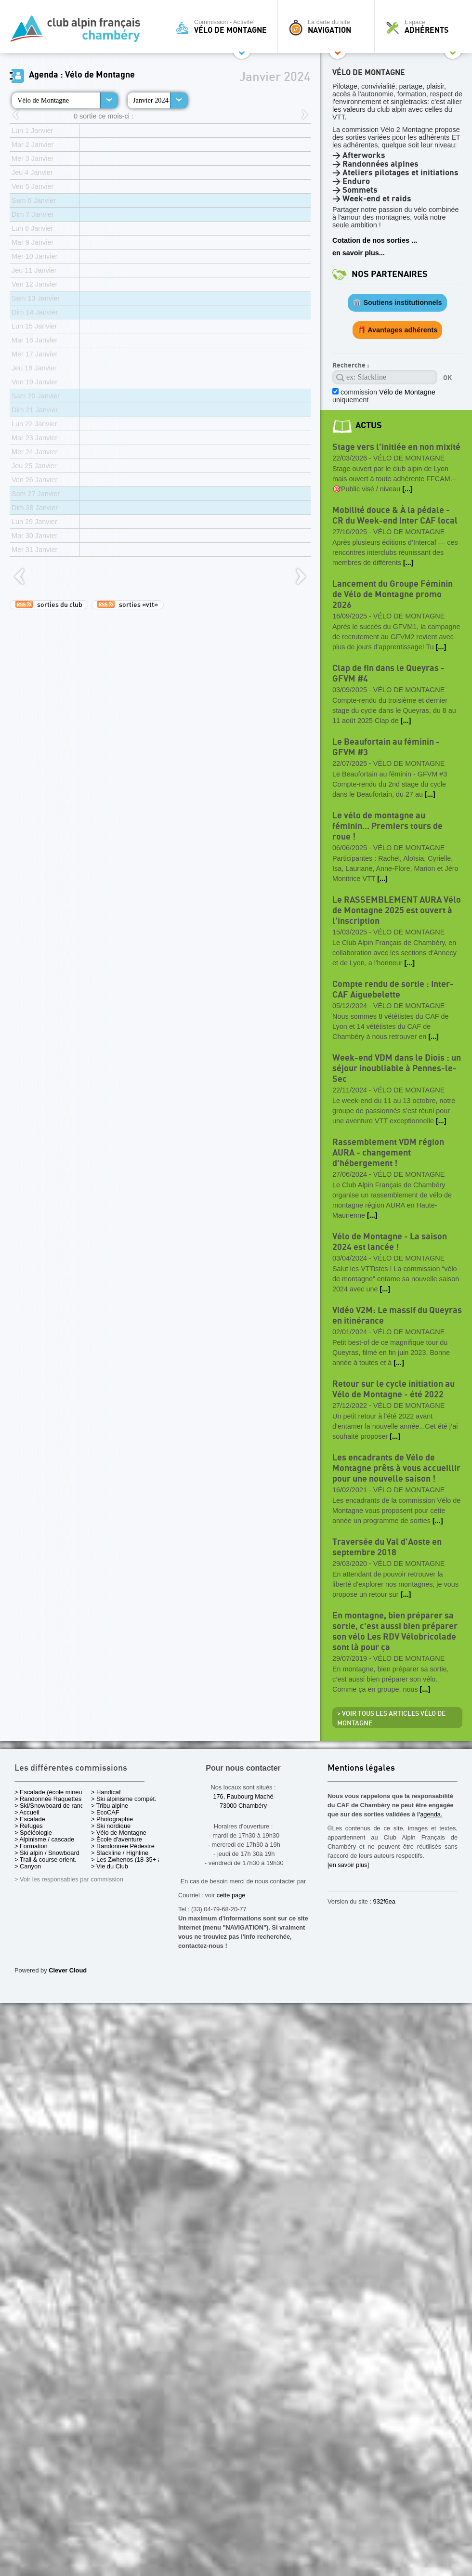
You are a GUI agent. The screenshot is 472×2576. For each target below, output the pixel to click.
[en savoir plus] (348, 1864)
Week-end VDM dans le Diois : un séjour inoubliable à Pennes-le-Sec (396, 1068)
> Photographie (112, 1819)
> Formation (31, 1846)
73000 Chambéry (243, 1805)
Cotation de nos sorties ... (374, 240)
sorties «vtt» (127, 604)
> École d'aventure (116, 1839)
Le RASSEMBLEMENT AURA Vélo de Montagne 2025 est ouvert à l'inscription (396, 910)
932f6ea (384, 1901)
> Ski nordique (111, 1825)
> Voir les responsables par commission (68, 1879)
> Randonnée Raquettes (47, 1798)
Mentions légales (361, 1768)
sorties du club (48, 604)
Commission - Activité (223, 26)
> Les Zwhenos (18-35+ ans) (130, 1859)
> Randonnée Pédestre (123, 1846)
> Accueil (26, 1812)
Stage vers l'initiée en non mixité (396, 447)
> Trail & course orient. (45, 1859)
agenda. (431, 1814)
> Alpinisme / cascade (44, 1839)
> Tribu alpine (109, 1805)
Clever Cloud (68, 1970)
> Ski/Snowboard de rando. (51, 1805)
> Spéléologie (33, 1832)
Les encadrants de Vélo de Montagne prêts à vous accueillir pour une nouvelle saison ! (396, 1468)
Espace (425, 26)
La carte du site (328, 26)
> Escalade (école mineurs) (51, 1792)
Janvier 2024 (151, 100)
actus (368, 425)
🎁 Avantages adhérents (397, 330)
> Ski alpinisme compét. (124, 1798)
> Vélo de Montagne (118, 1832)
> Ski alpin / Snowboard (46, 1852)
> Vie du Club (109, 1866)
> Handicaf (106, 1792)
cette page (231, 1895)
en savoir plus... (358, 253)
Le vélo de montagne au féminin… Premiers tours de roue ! (387, 826)
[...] (407, 489)
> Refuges (28, 1825)
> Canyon (27, 1866)
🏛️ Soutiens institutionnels (397, 302)
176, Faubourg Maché (243, 1796)
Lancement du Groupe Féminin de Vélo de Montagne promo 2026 (392, 594)
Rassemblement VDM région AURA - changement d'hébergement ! (388, 1153)
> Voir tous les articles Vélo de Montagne (391, 1718)
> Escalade (29, 1819)
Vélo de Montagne (43, 100)
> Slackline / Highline (119, 1852)
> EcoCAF (105, 1812)
